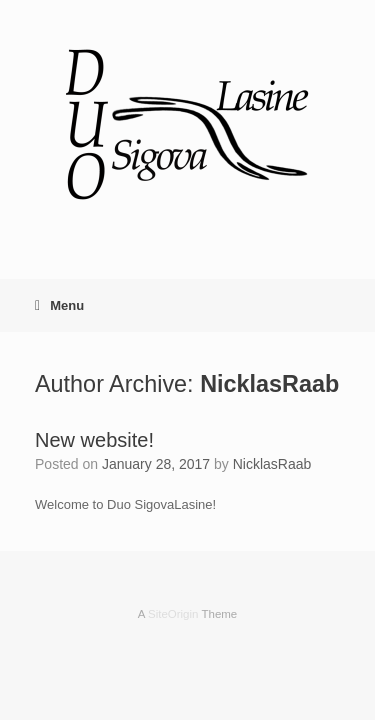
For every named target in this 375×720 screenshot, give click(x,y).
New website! (94, 440)
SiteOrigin (173, 614)
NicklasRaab (269, 384)
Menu (59, 305)
